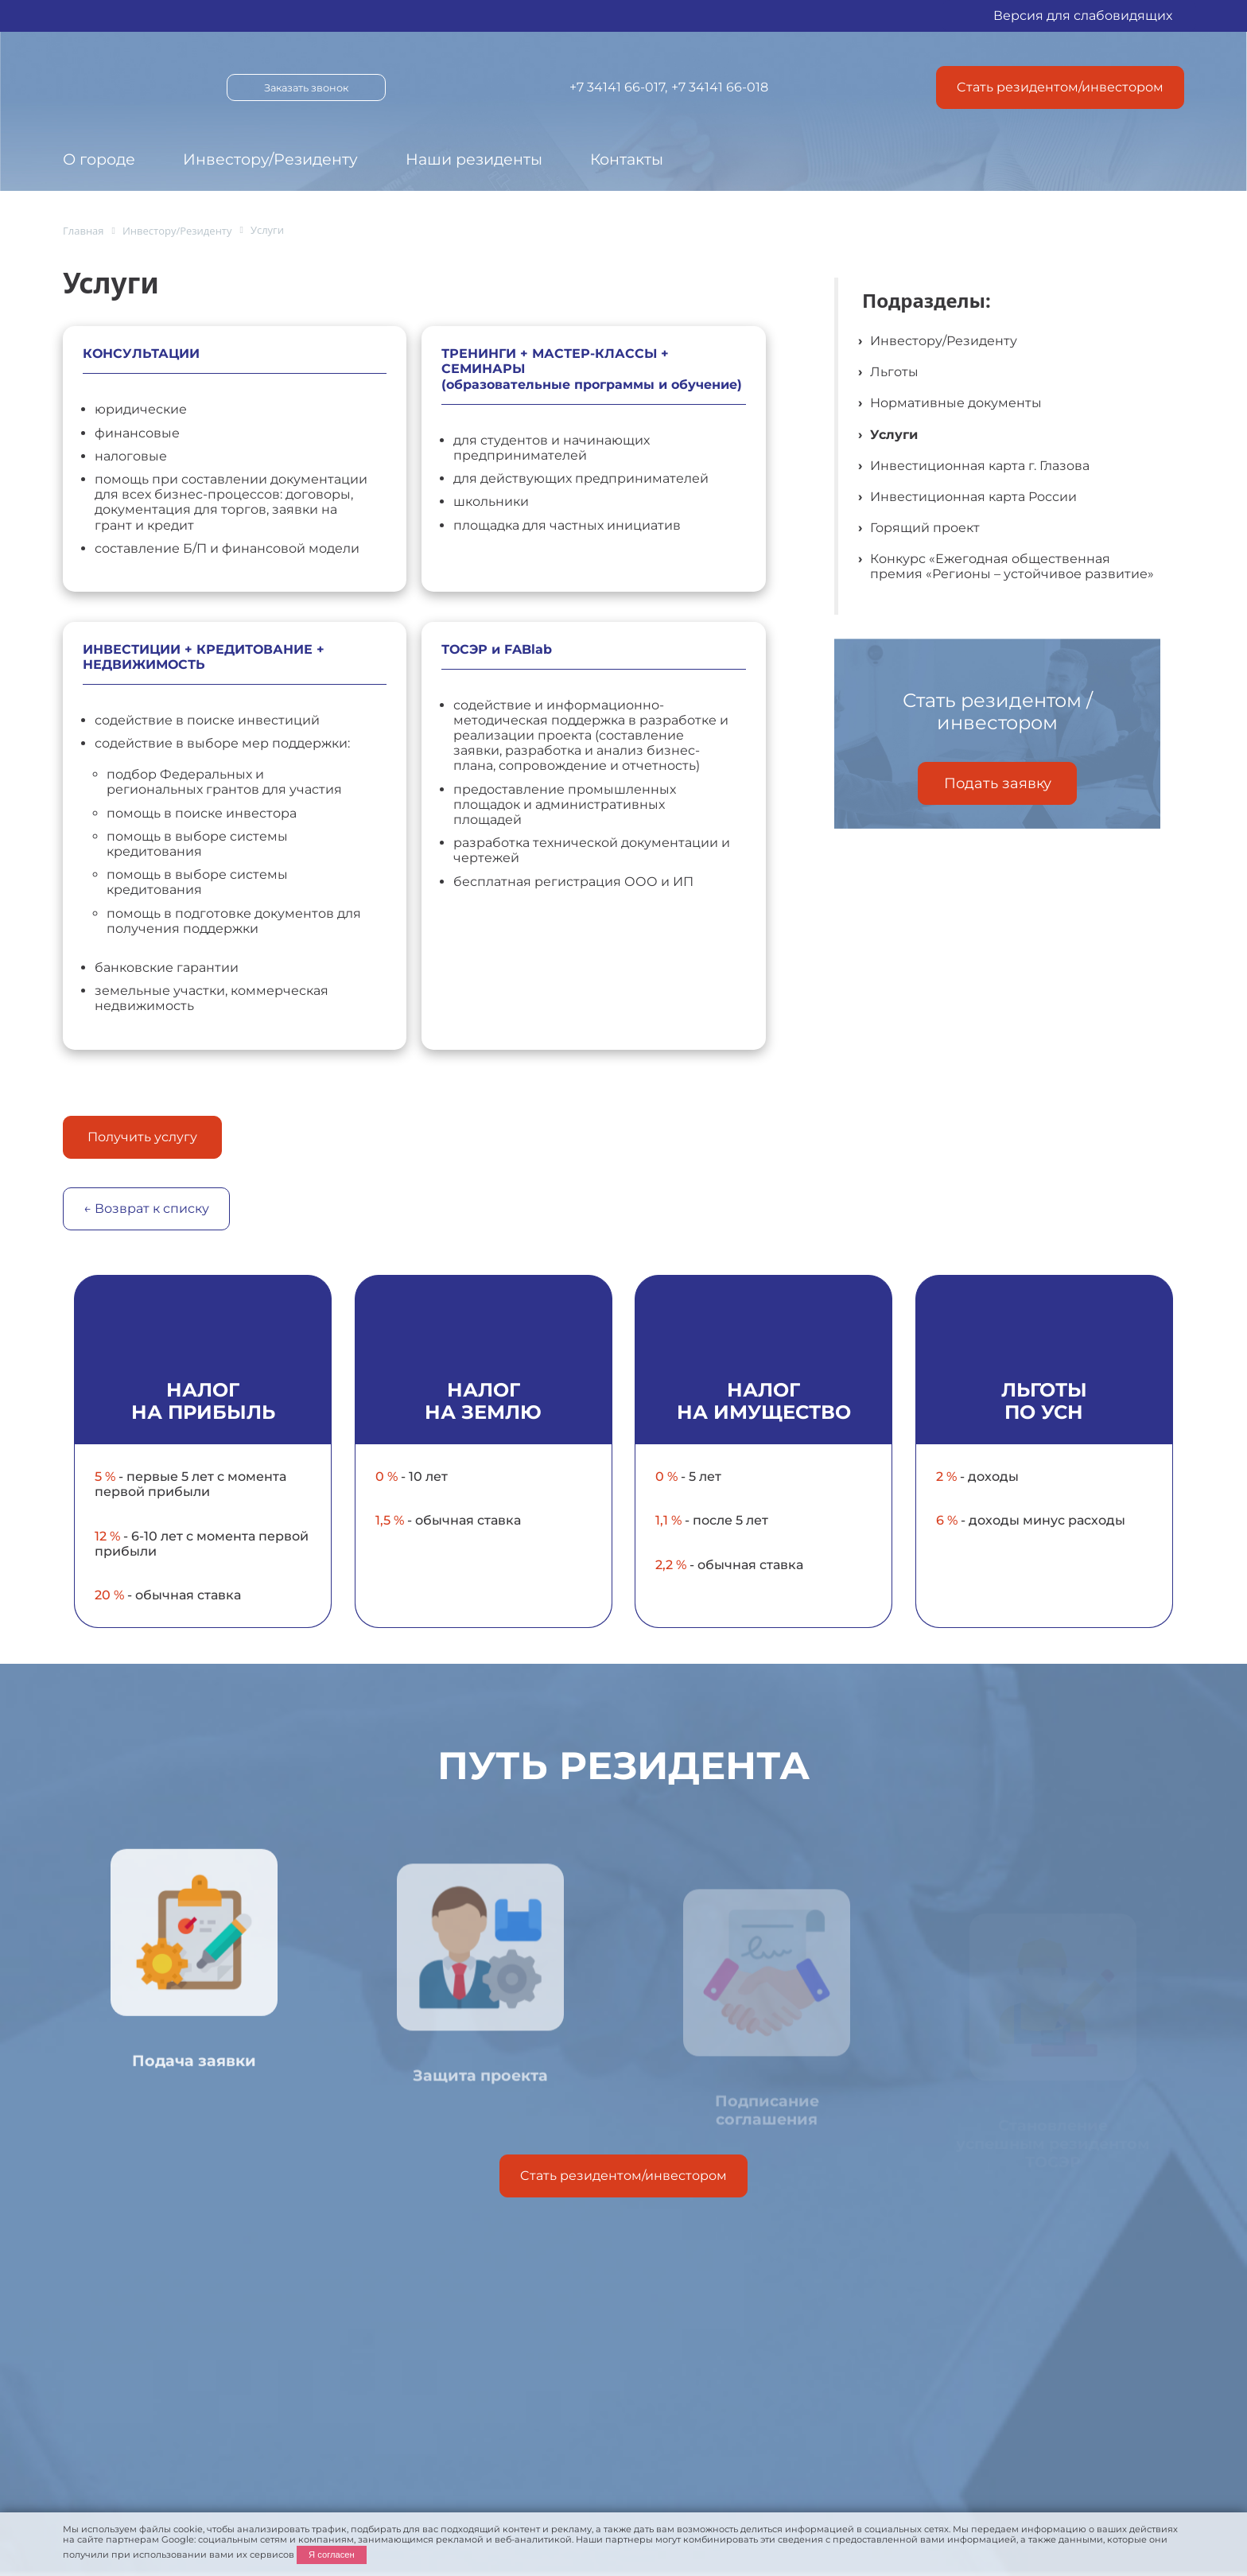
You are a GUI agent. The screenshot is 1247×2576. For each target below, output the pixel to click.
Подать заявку (997, 783)
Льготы (894, 371)
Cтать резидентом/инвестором (1060, 87)
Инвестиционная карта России (973, 496)
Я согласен (332, 2554)
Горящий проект (925, 527)
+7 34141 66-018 (719, 87)
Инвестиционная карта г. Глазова (980, 465)
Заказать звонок (306, 88)
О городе (99, 159)
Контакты (626, 159)
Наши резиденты (474, 159)
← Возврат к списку (146, 1208)
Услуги (894, 434)
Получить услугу (142, 1136)
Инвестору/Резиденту (270, 159)
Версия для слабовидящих (1082, 15)
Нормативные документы (956, 402)
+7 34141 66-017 (617, 87)
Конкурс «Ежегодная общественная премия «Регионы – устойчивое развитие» (1012, 566)
